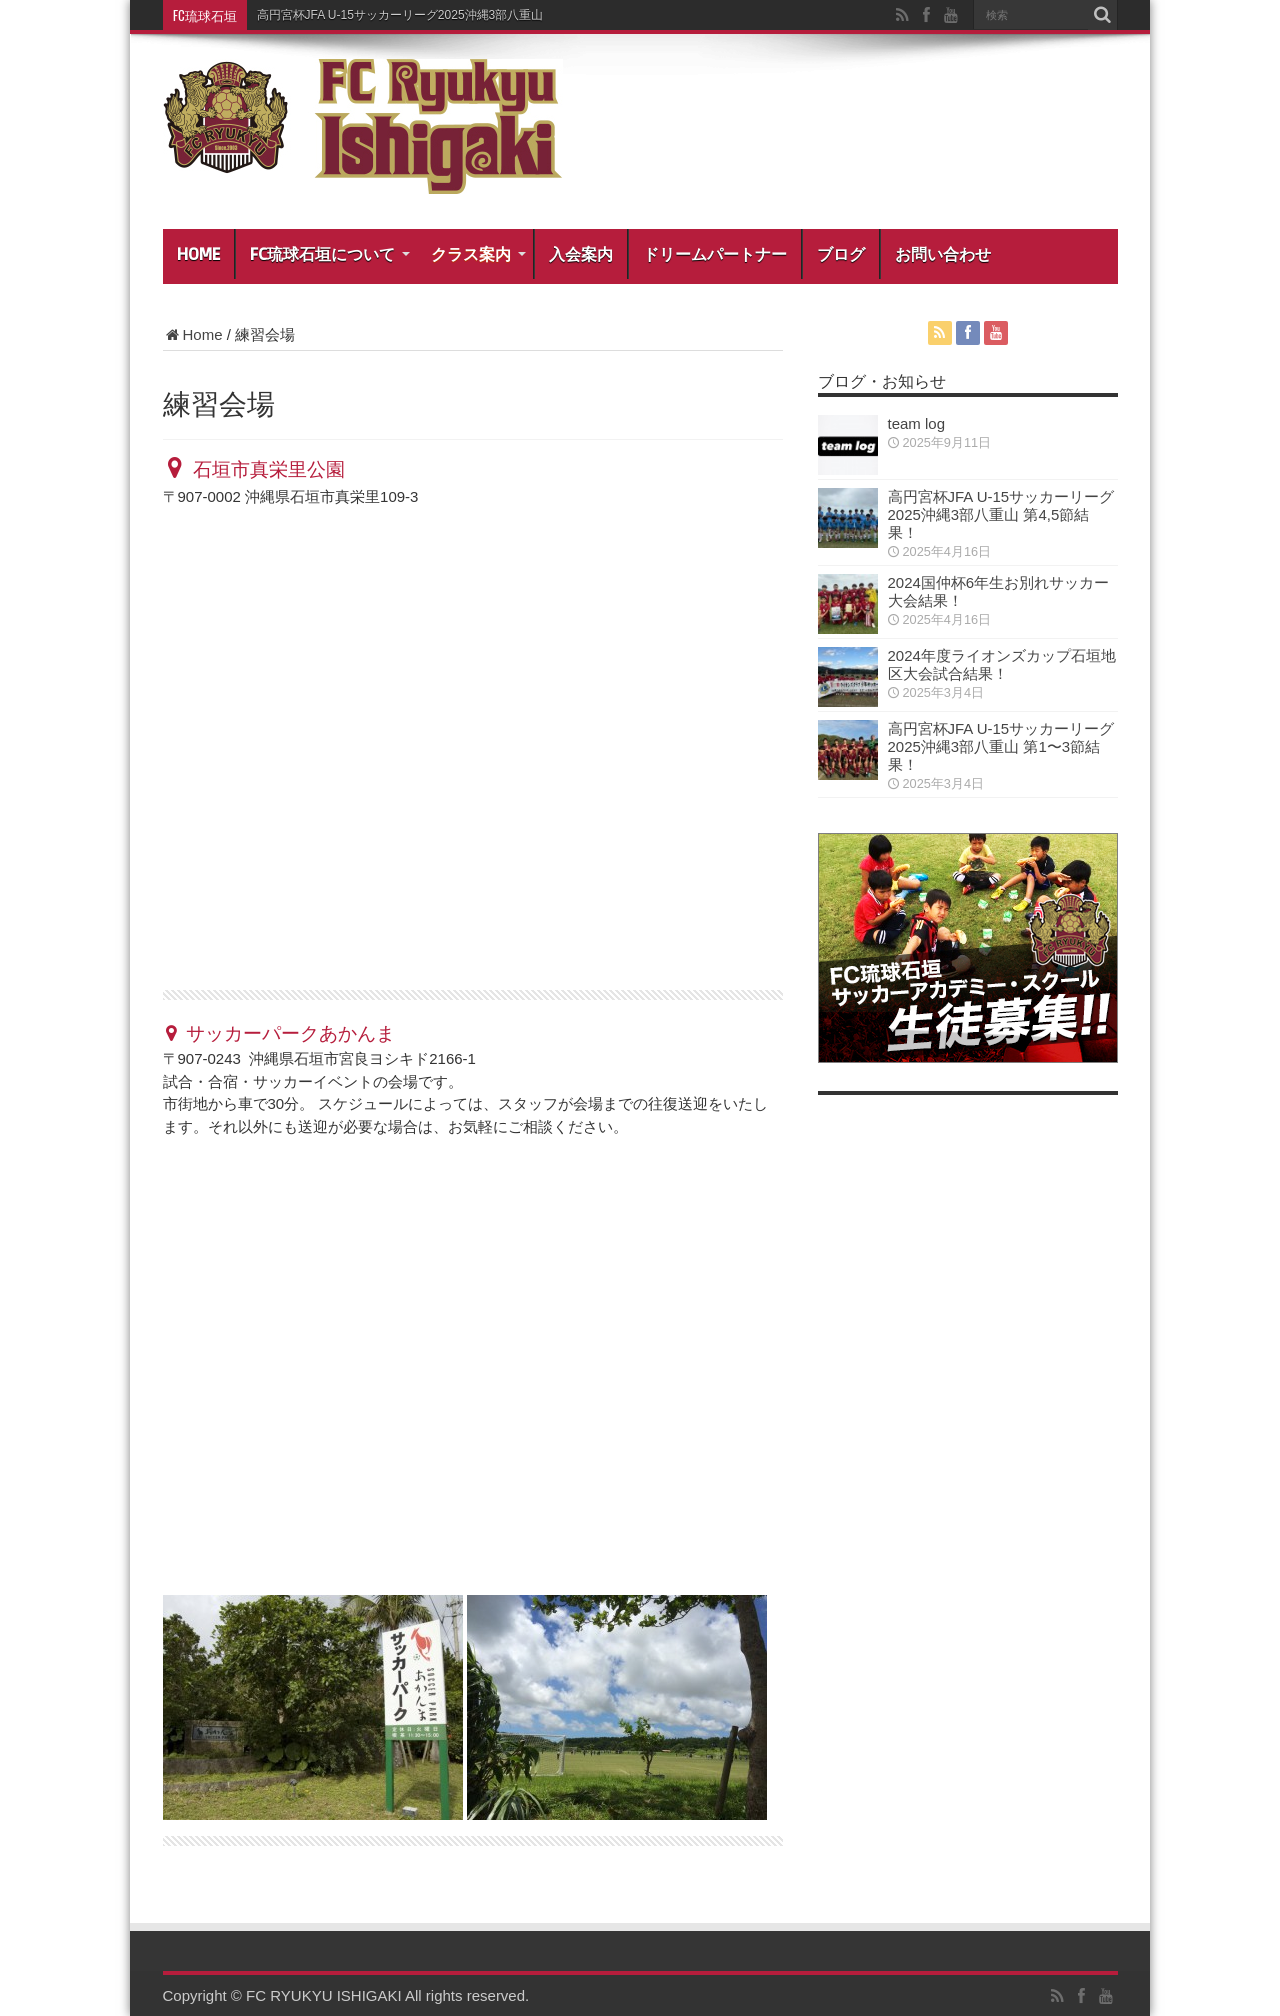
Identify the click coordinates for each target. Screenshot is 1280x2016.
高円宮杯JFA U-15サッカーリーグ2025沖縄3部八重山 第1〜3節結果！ (1001, 746)
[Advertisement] (978, 1418)
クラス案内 (478, 254)
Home (193, 334)
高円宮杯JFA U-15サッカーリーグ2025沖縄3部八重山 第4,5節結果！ (1001, 514)
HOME (198, 254)
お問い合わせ (943, 254)
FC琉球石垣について (330, 254)
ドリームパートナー (715, 254)
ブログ (841, 254)
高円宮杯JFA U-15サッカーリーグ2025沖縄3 (376, 15)
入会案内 (581, 254)
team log (917, 423)
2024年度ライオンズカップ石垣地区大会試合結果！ (1002, 664)
